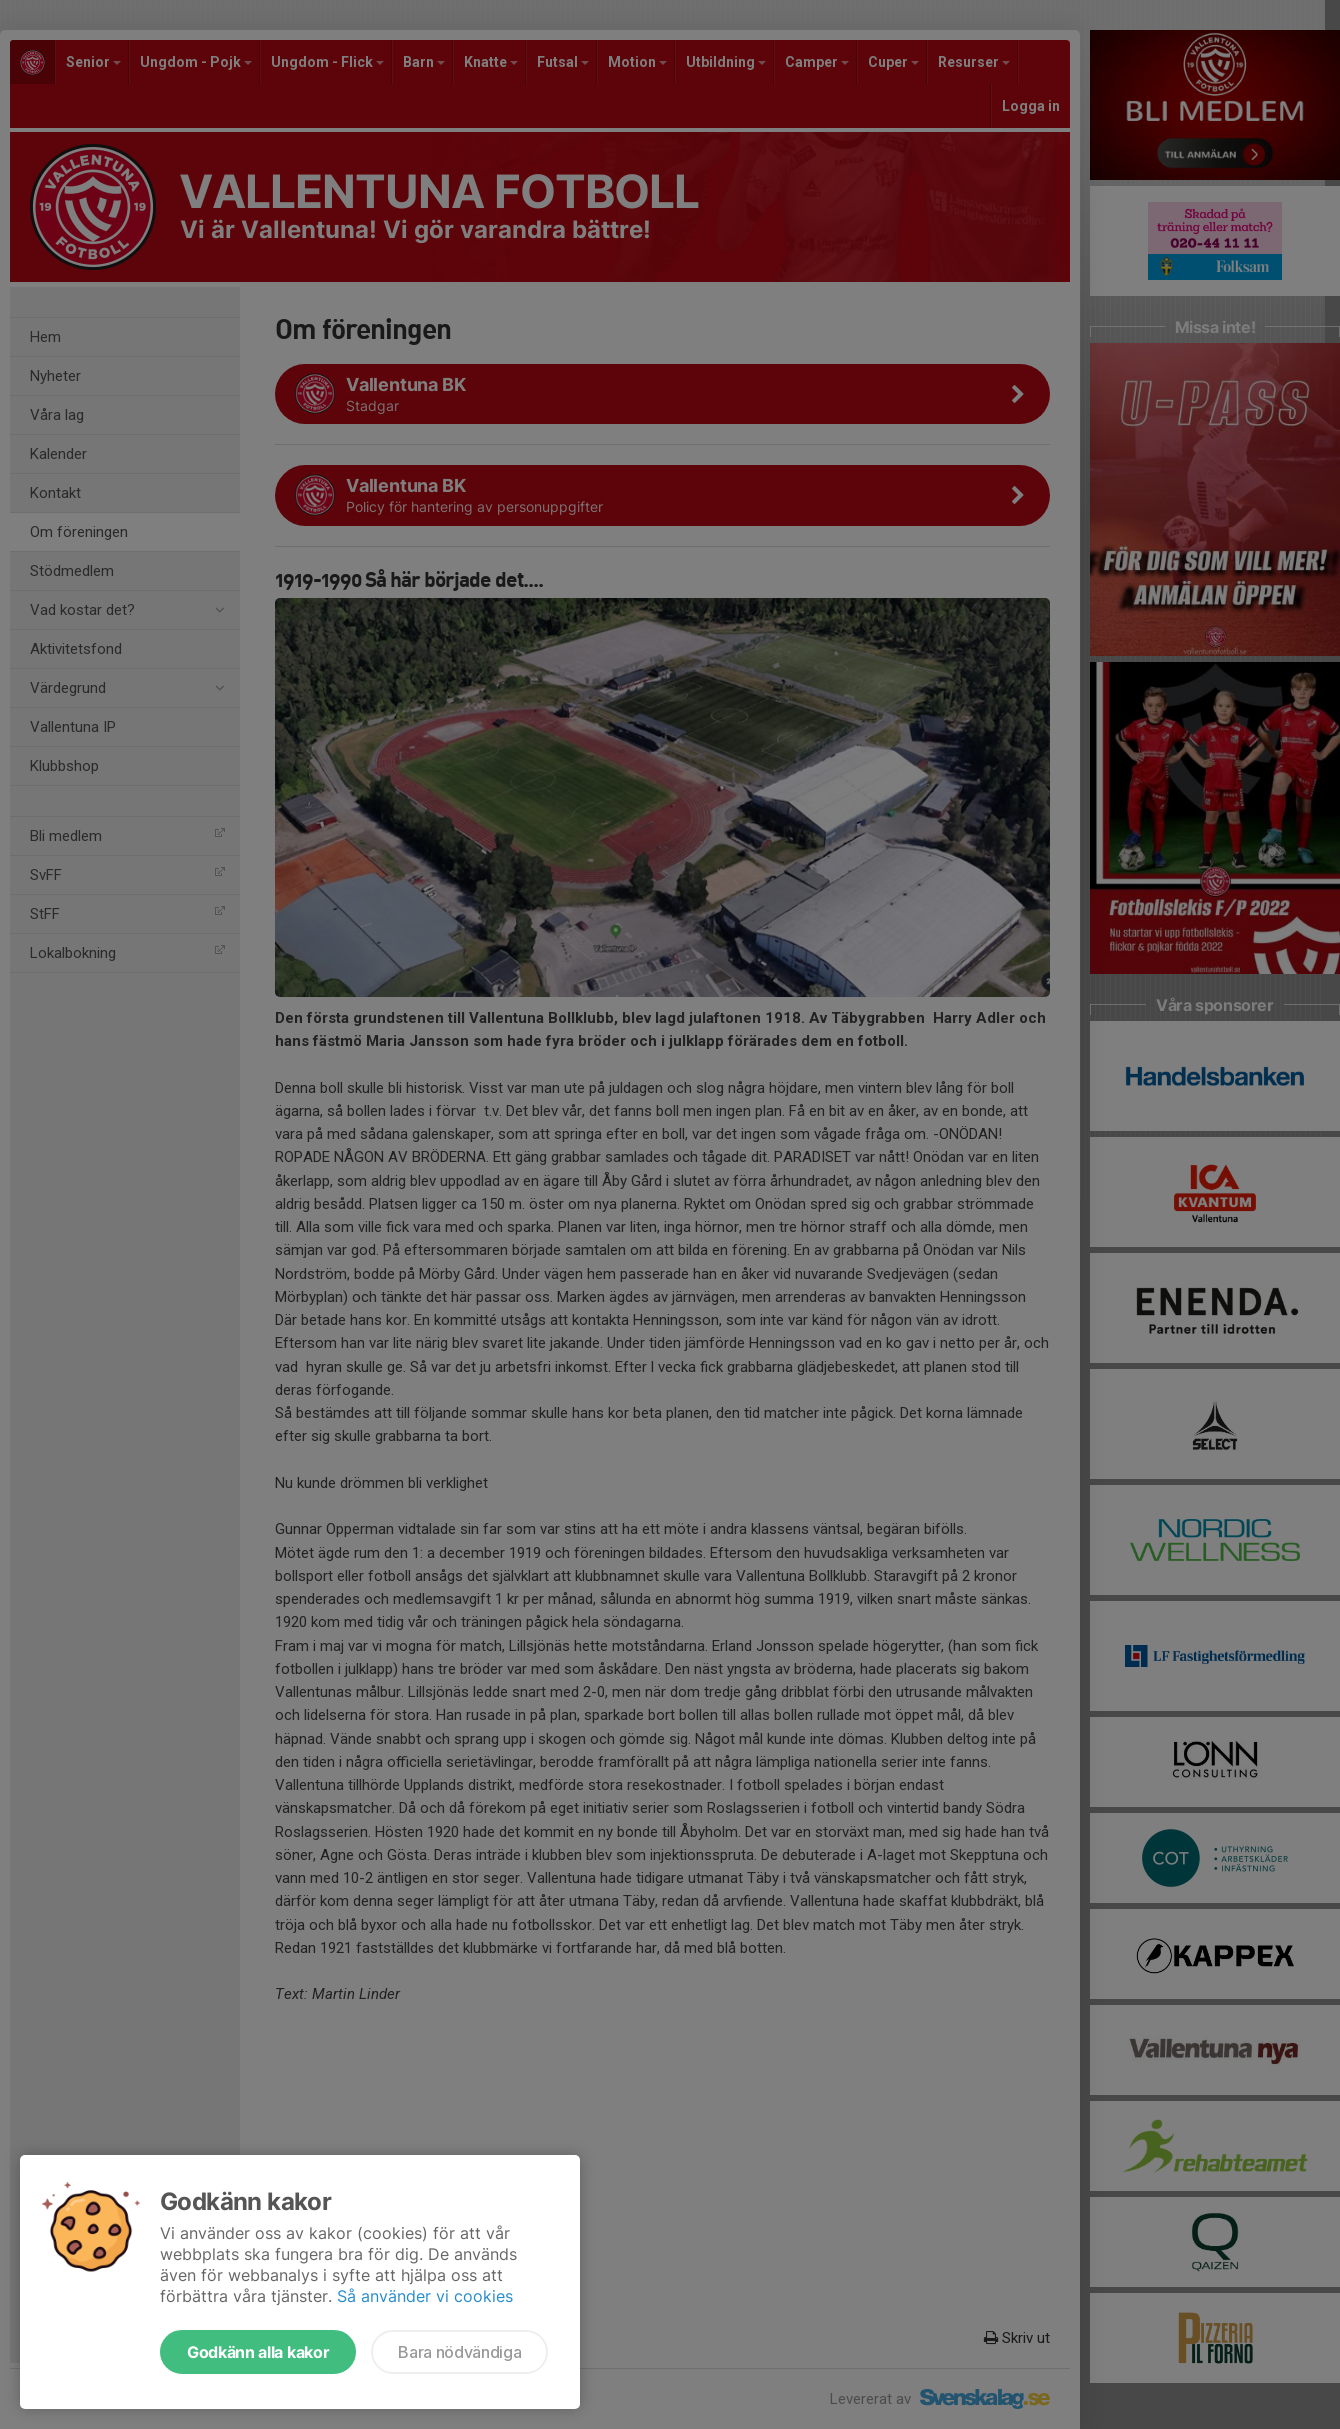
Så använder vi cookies (425, 2296)
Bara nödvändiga (459, 2352)
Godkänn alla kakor (258, 2352)
